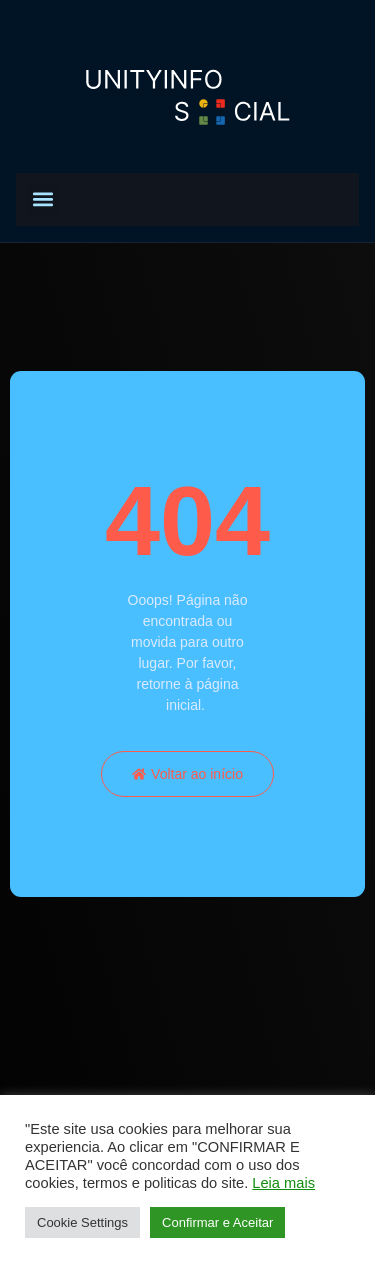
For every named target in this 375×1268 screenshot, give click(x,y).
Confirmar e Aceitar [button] (217, 1222)
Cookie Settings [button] (82, 1222)
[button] (42, 199)
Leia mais (283, 1183)
